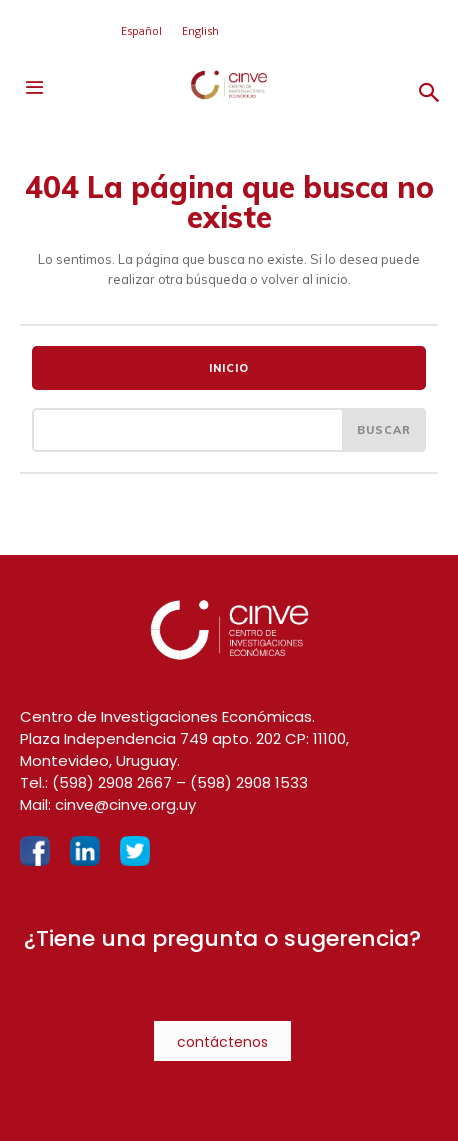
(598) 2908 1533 (249, 782)
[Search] (384, 430)
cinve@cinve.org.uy (125, 804)
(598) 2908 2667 (112, 782)
